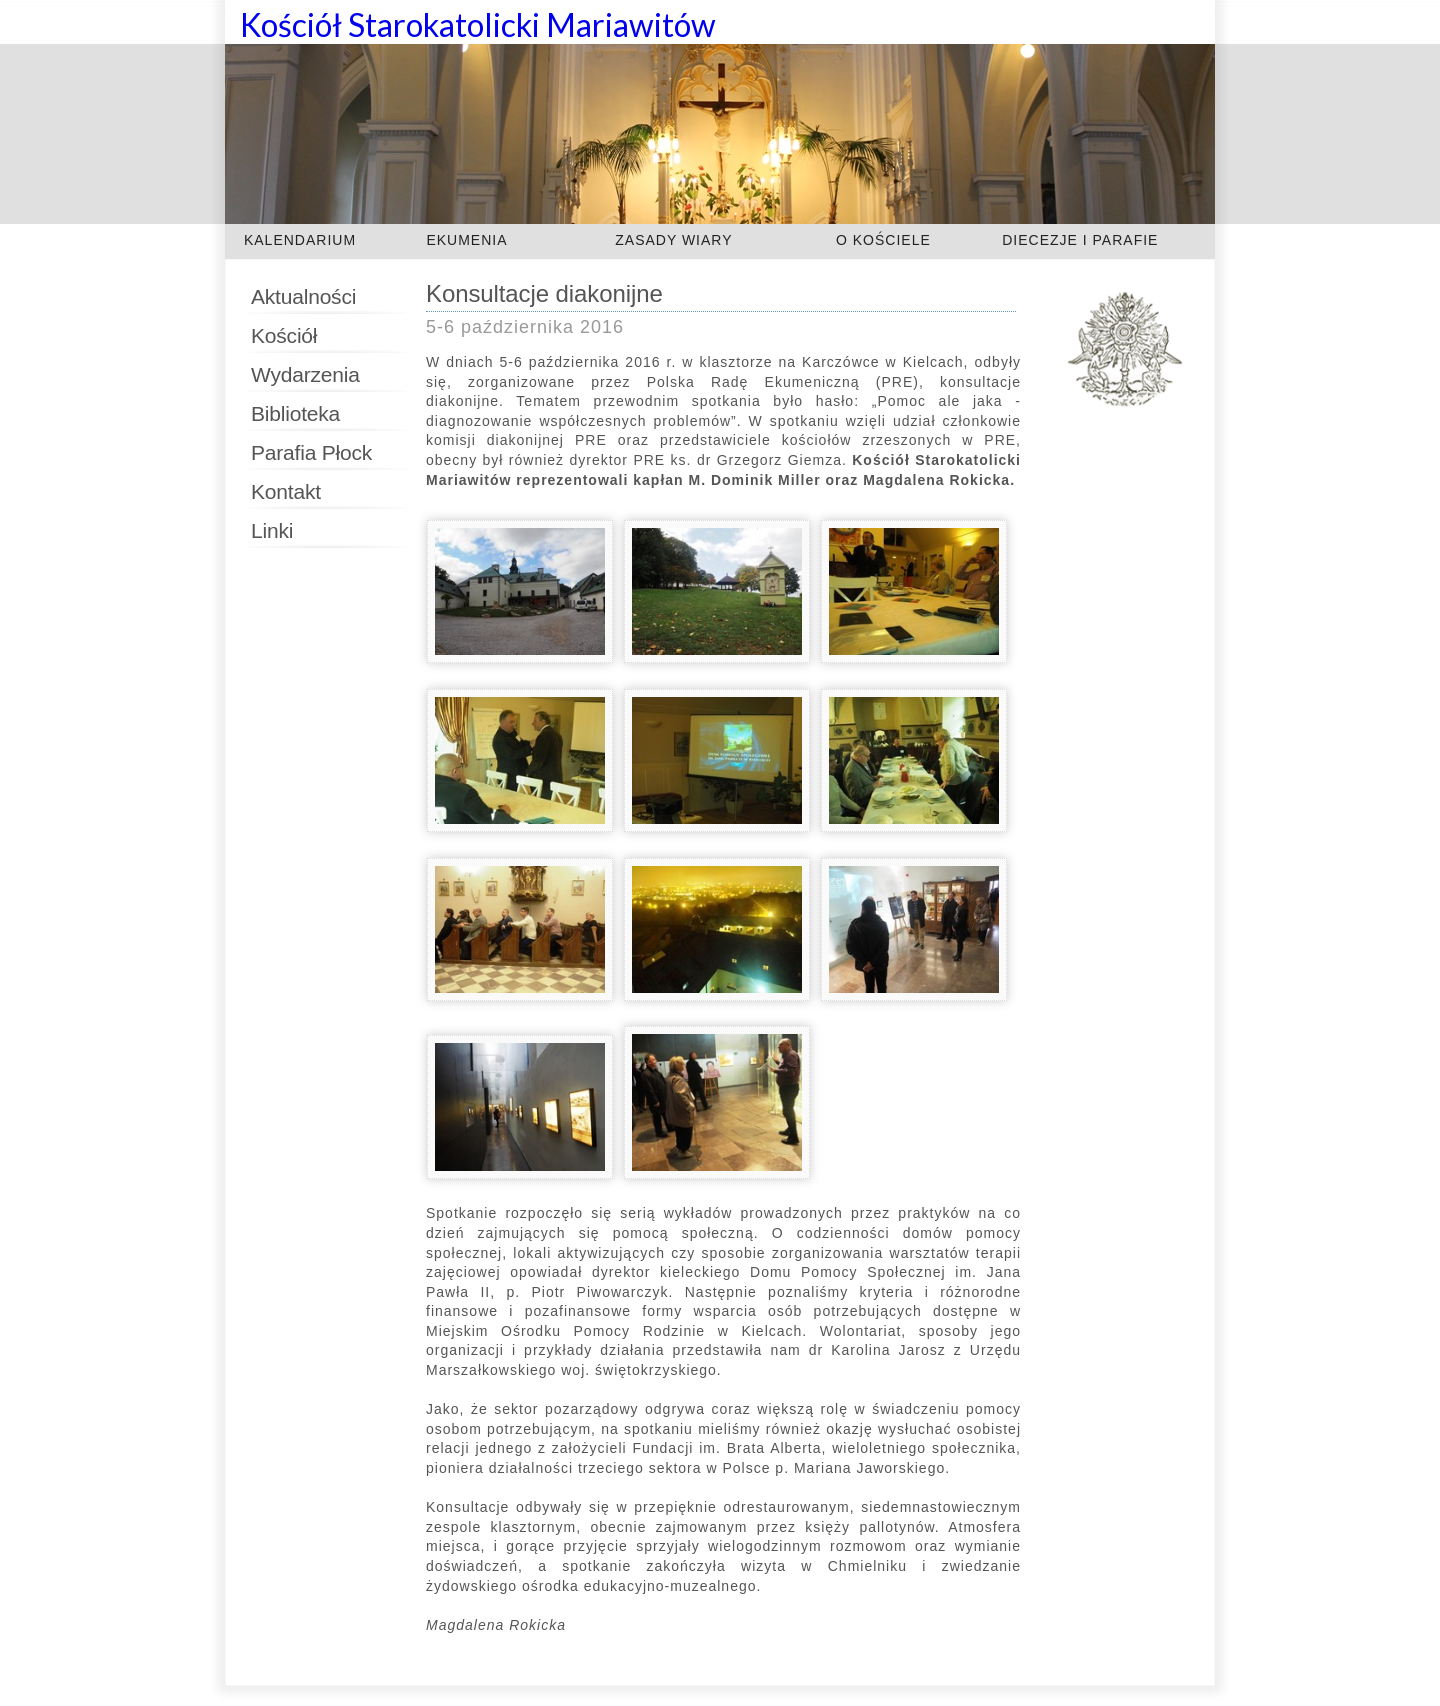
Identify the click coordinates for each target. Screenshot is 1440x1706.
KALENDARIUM (300, 240)
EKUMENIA (466, 240)
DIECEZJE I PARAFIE (1080, 240)
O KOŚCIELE (883, 240)
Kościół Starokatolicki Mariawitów (478, 24)
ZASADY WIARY (673, 240)
